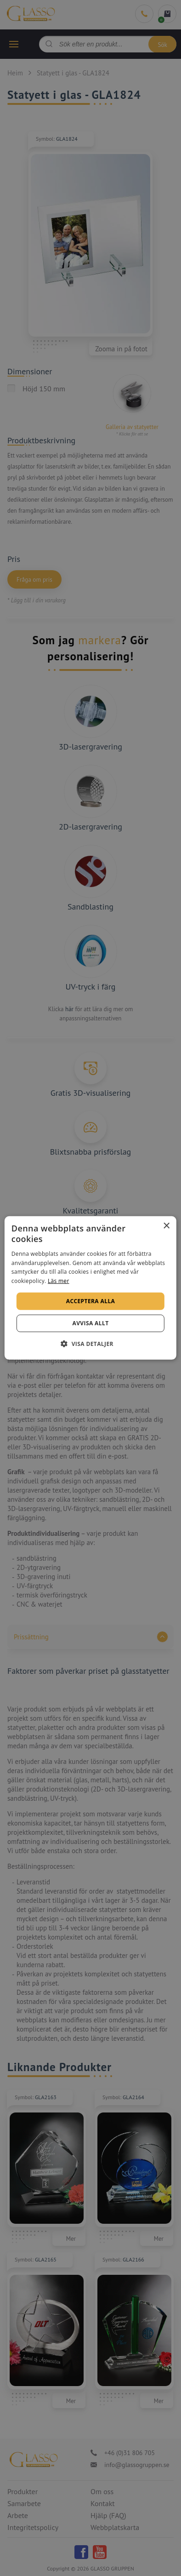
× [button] (166, 1226)
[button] (90, 1343)
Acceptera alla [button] (90, 1301)
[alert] (90, 1288)
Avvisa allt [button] (90, 1323)
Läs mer (58, 1281)
